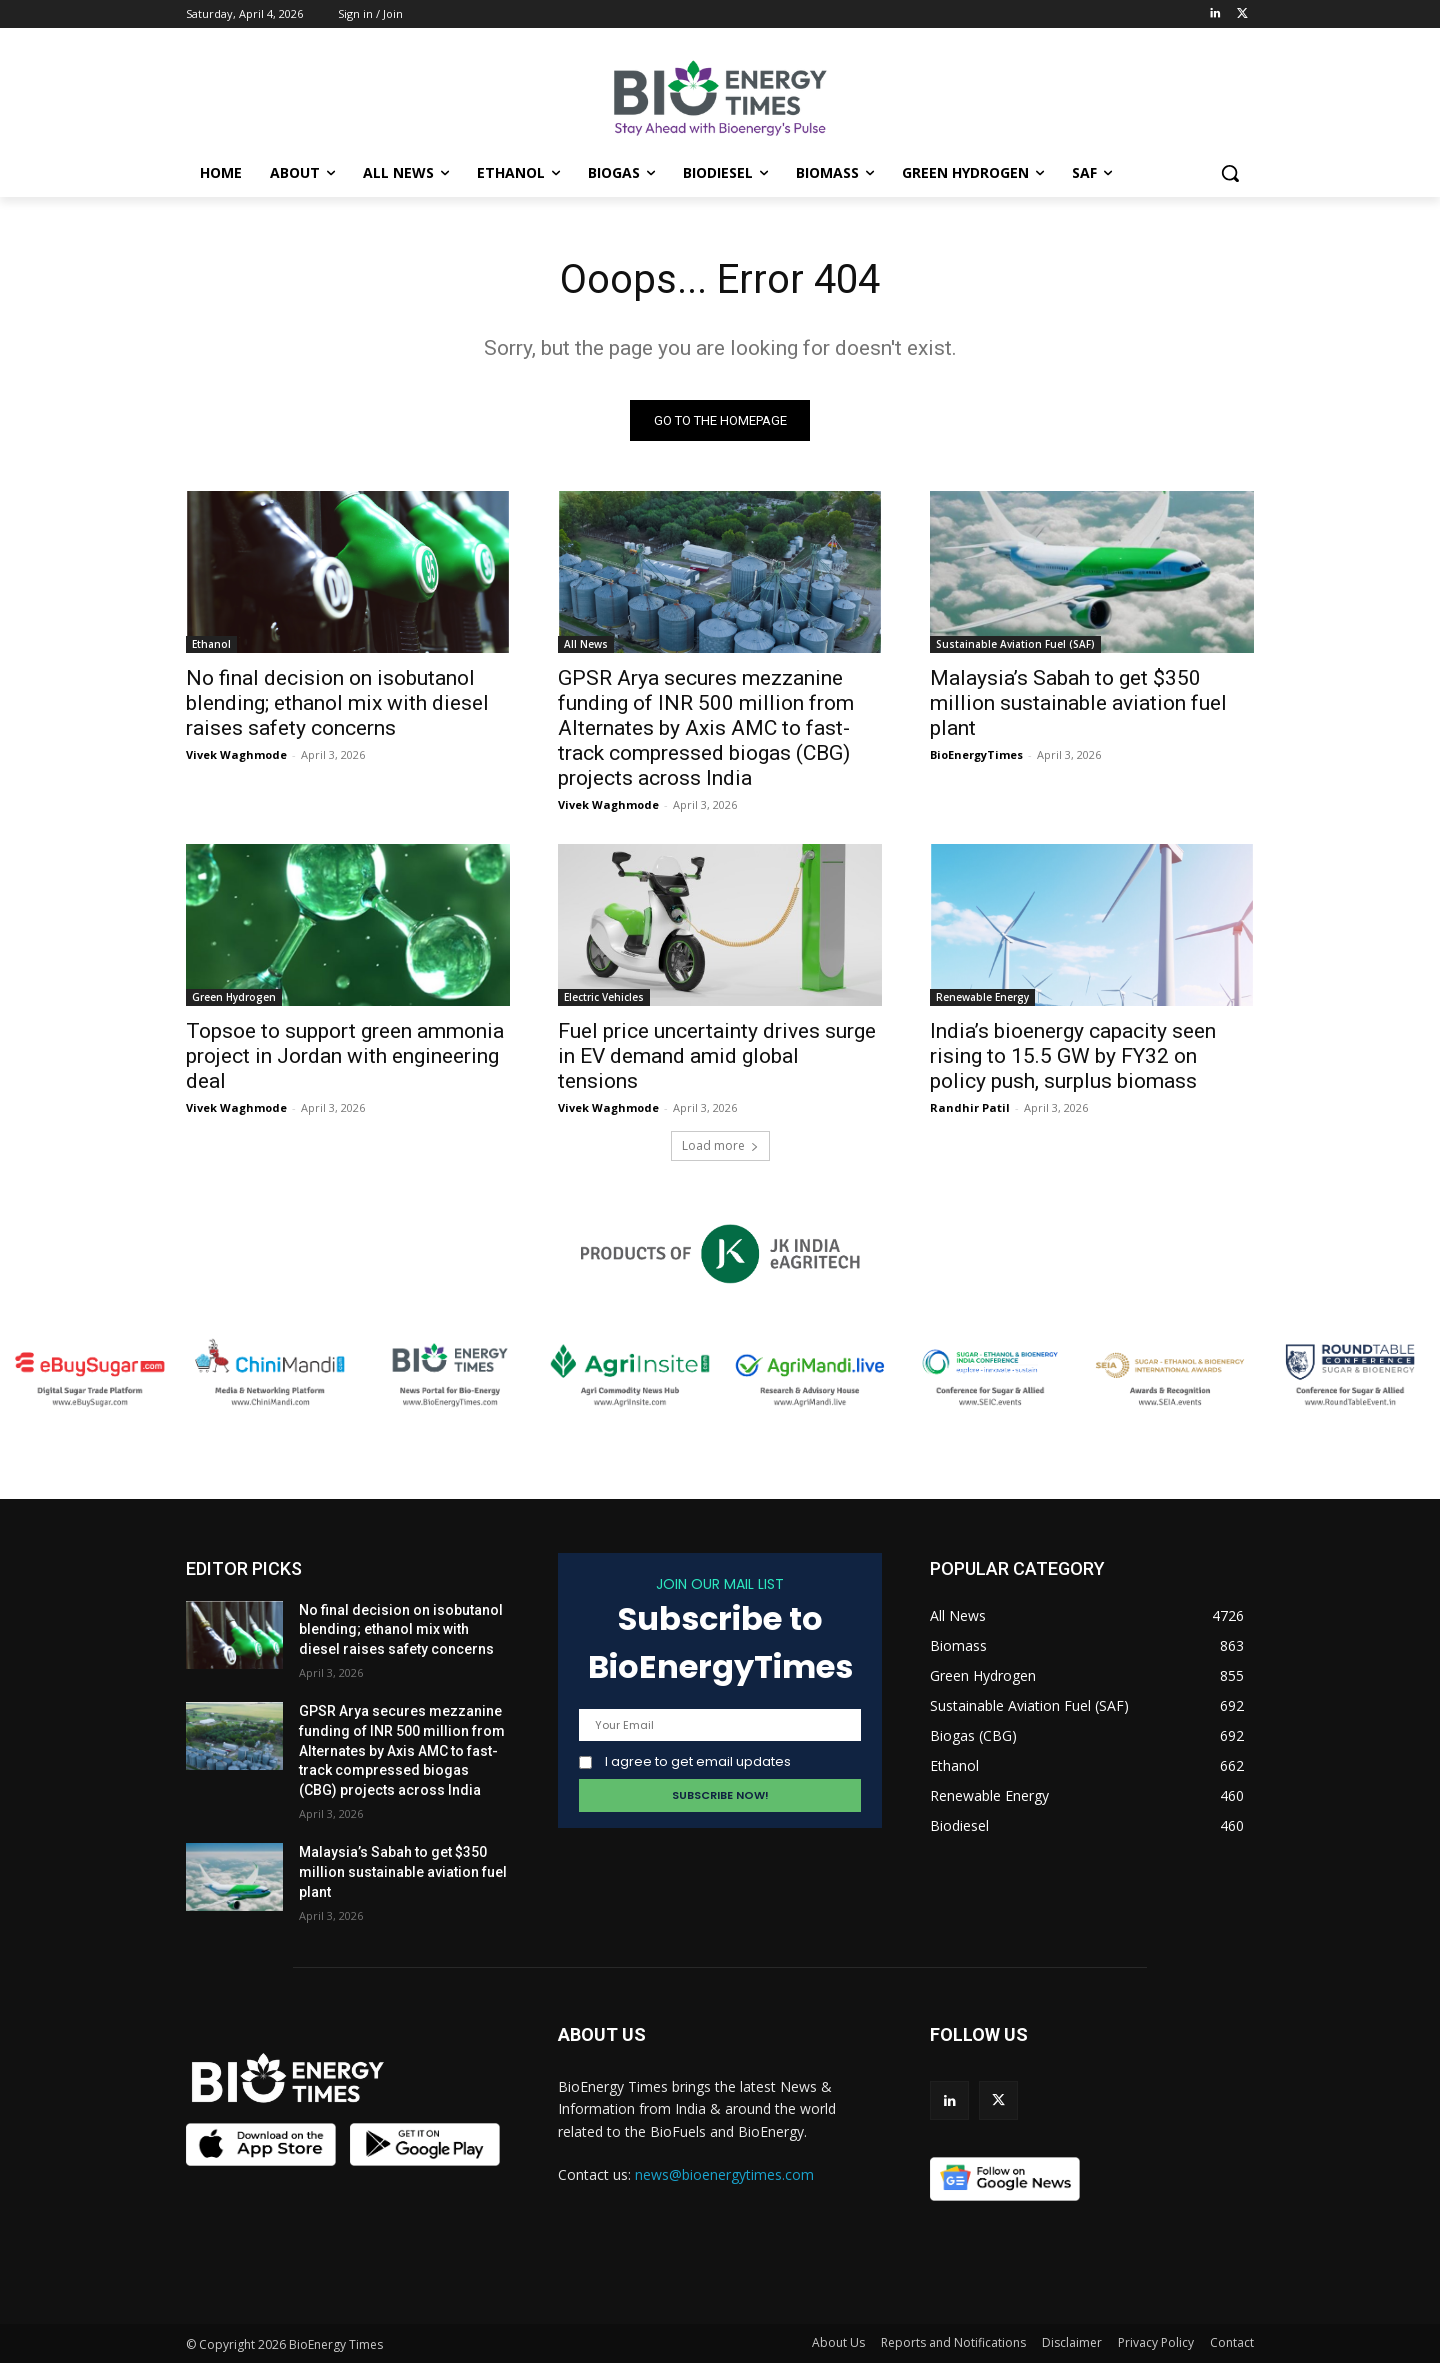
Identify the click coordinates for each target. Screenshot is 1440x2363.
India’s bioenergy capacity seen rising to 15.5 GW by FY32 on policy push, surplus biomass (1073, 1056)
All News (586, 644)
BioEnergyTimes (976, 754)
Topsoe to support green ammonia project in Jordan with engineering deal (345, 1056)
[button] (1230, 173)
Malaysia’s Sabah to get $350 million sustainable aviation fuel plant (1078, 703)
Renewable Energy (982, 997)
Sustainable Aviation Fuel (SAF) (1015, 644)
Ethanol (211, 644)
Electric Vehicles (604, 997)
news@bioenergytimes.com (724, 2174)
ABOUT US (602, 2034)
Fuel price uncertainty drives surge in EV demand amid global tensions (717, 1056)
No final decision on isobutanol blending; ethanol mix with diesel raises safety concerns (337, 703)
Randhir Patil (970, 1107)
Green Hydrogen (234, 997)
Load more (720, 1145)
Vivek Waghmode (236, 754)
